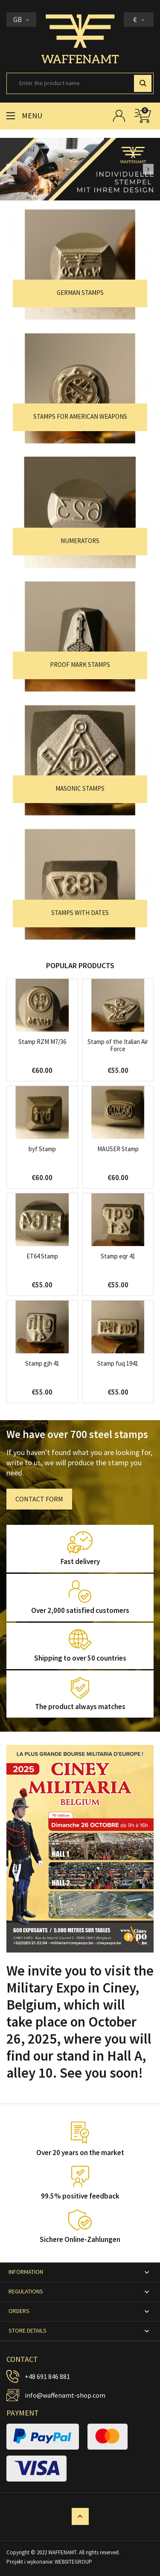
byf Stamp (42, 1149)
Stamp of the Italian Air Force (117, 1045)
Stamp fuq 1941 (117, 1363)
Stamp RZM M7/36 (42, 1042)
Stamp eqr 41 (118, 1256)
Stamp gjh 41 (42, 1363)
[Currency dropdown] (139, 19)
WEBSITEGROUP (73, 2561)
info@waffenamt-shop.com (65, 2395)
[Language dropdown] (21, 19)
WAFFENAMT (62, 2552)
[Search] (80, 83)
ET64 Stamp (42, 1256)
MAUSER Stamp (118, 1149)
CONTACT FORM (39, 1499)
